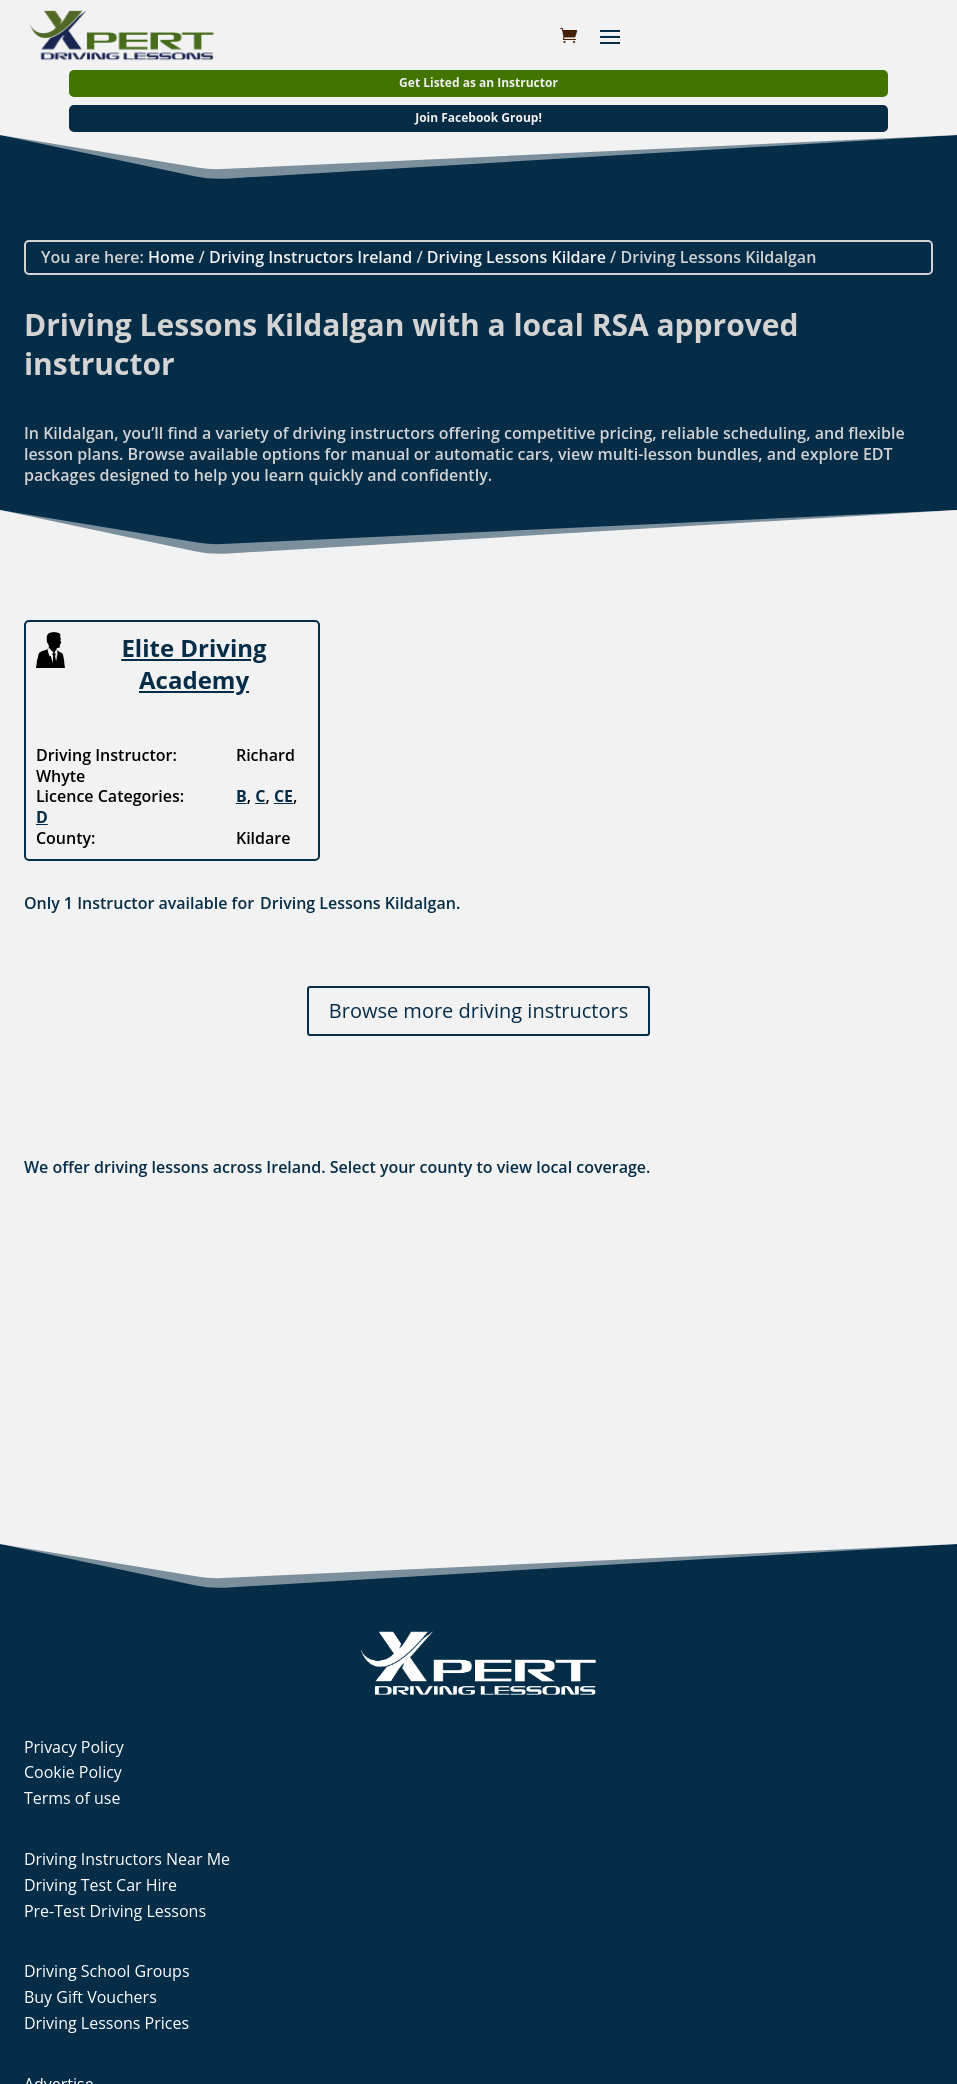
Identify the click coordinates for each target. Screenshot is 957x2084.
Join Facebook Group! (478, 117)
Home (171, 257)
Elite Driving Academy (193, 663)
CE (283, 796)
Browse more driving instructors (478, 1010)
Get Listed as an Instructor (478, 82)
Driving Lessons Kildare (516, 257)
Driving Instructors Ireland (310, 257)
